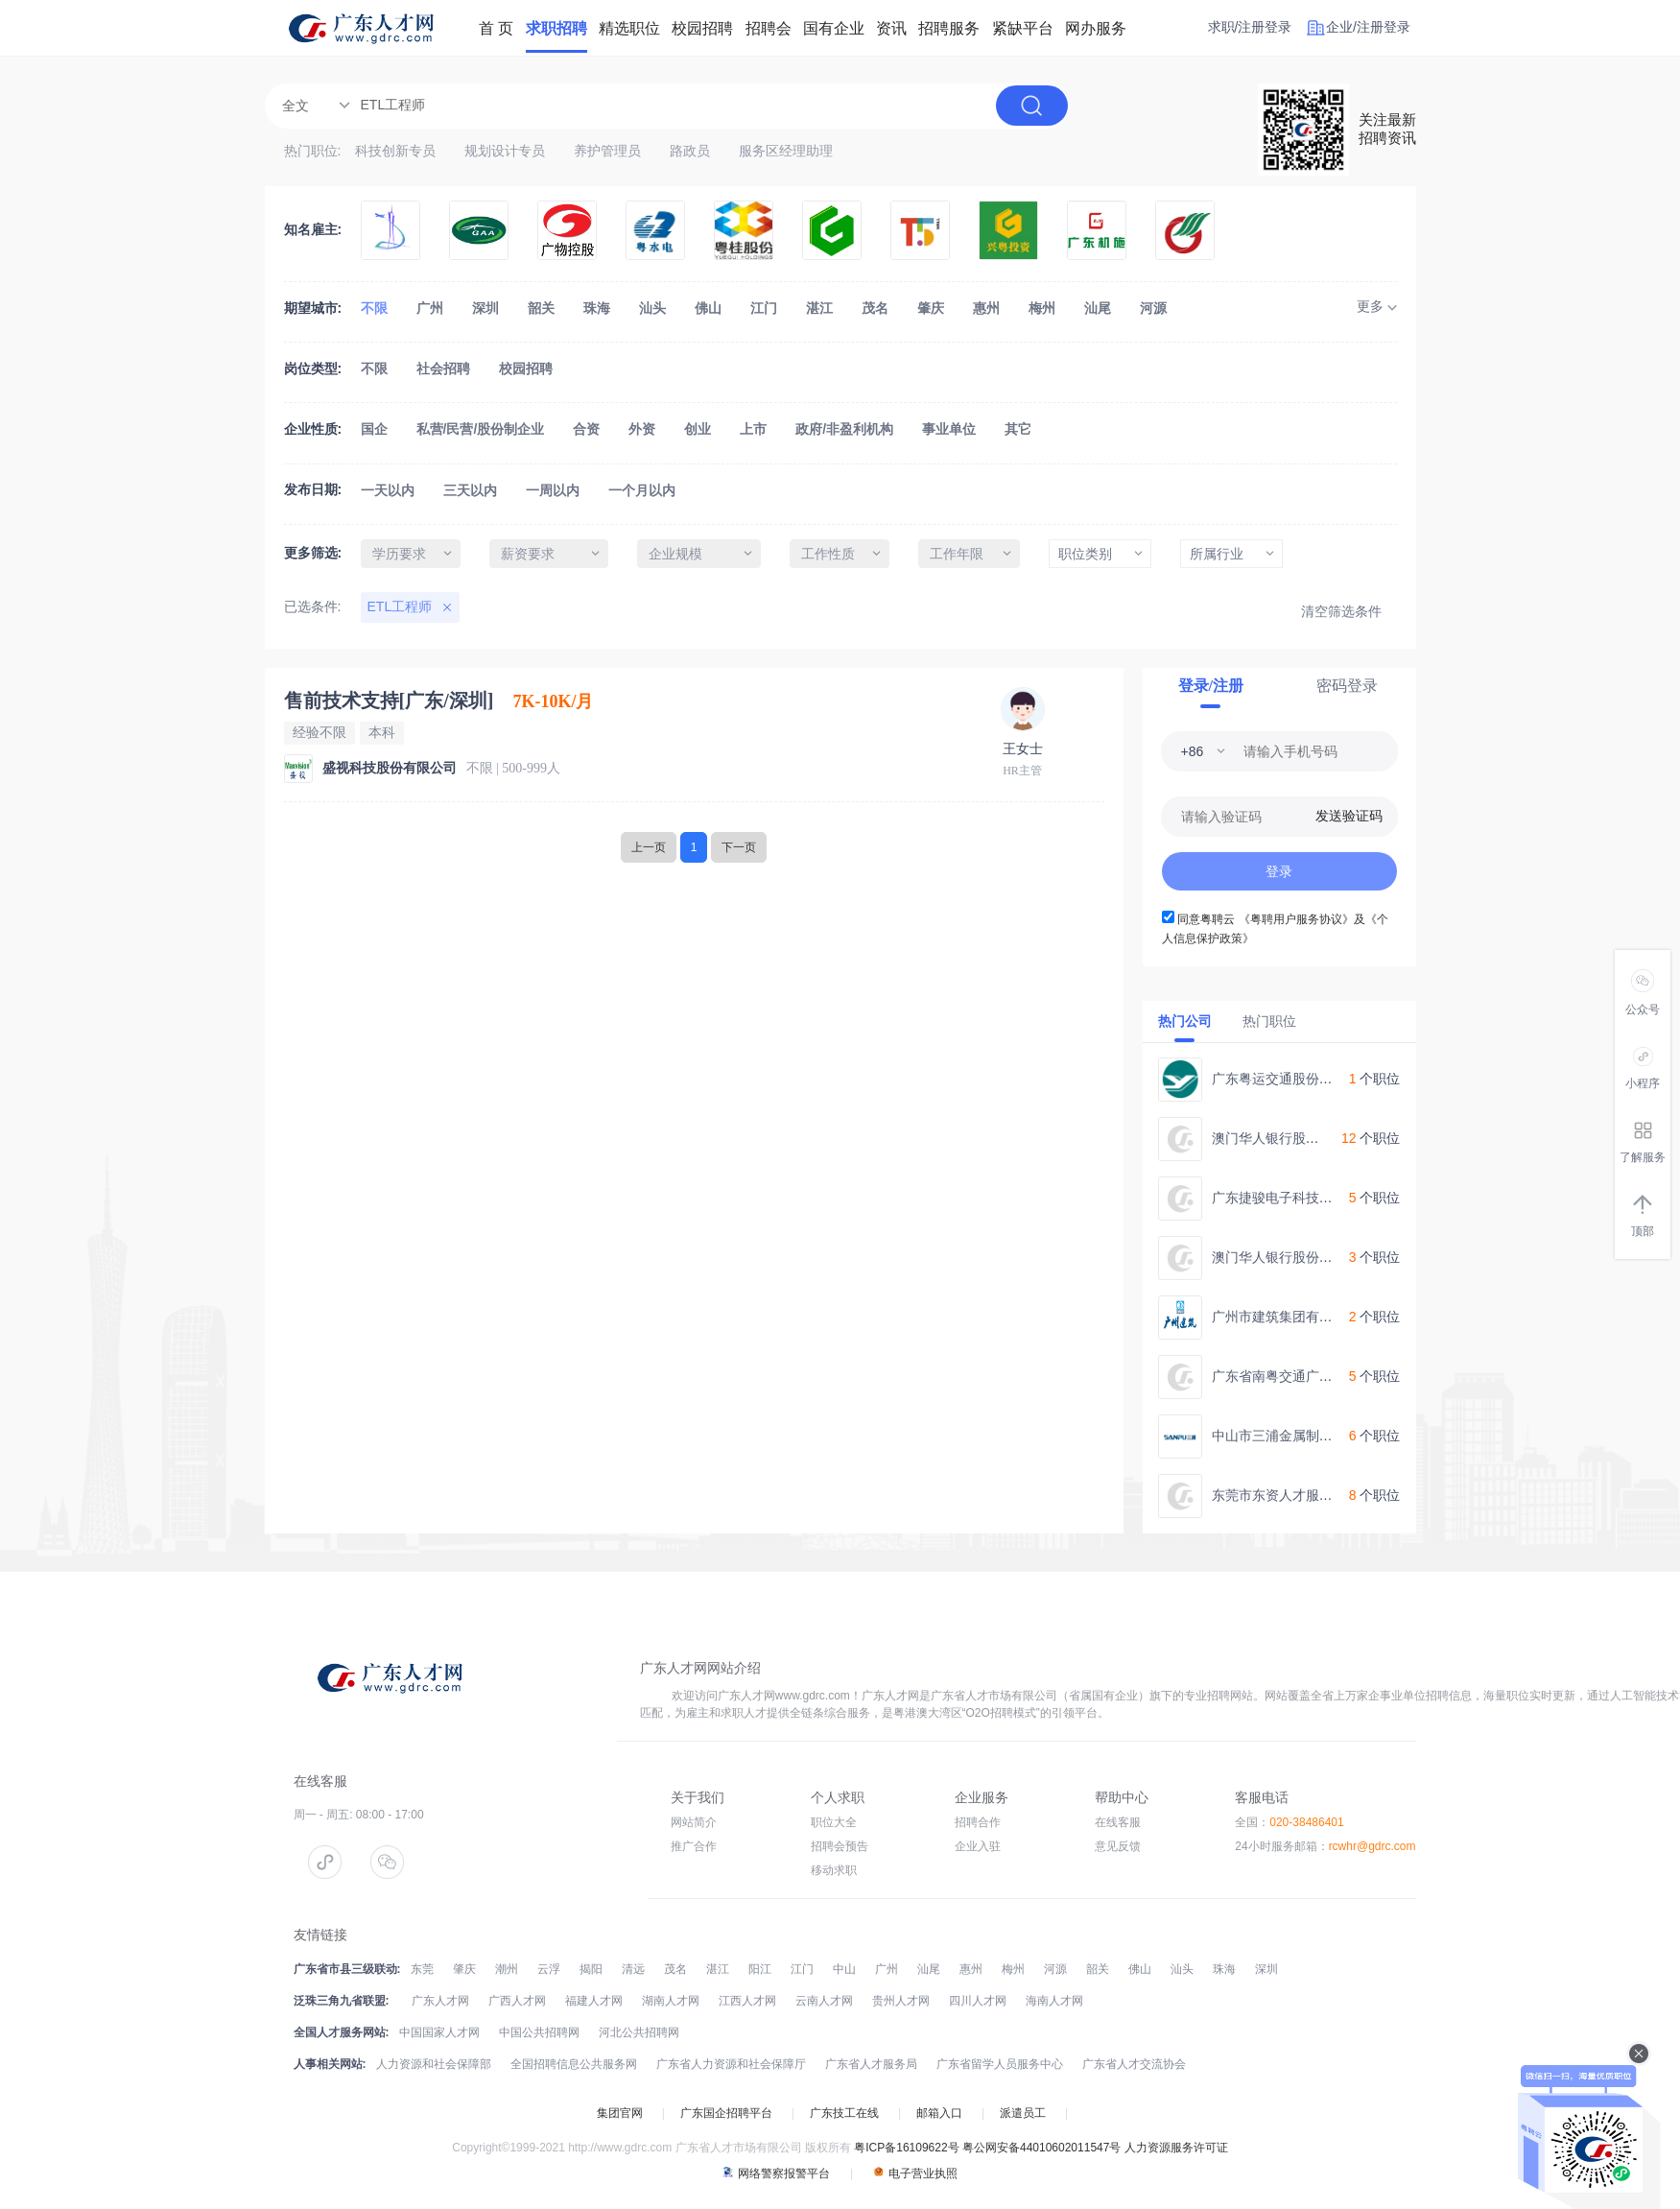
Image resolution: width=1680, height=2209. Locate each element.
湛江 (819, 308)
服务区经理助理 (786, 150)
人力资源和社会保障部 (433, 2064)
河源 (1153, 308)
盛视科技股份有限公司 (389, 768)
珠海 (596, 308)
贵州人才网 (901, 2000)
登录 (1279, 871)
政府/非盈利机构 (844, 429)
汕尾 (1097, 308)
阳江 (759, 1969)
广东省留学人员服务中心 (999, 2064)
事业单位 (949, 429)
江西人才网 (747, 2000)
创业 (697, 429)
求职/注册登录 (1250, 27)
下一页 (739, 847)
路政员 (690, 150)
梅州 (1042, 308)
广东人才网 (440, 2000)
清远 (633, 1969)
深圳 (485, 308)
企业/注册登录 (1368, 27)
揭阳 (591, 1969)
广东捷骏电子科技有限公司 (1292, 1197)
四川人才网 (977, 2000)
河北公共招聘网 (639, 2032)
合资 (586, 429)
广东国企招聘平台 (726, 2113)
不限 (374, 308)
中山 (844, 1969)
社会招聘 (443, 368)
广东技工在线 (844, 2113)
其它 (1018, 429)
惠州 (986, 308)
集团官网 (620, 2113)
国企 (374, 429)
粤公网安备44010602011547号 (1041, 2147)
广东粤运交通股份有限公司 (1292, 1078)
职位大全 (834, 1822)
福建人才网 (594, 2000)
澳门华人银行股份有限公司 (1292, 1138)
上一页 (648, 847)
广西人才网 (517, 2000)
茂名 (875, 308)
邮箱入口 (939, 2113)
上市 (753, 429)
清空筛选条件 (1341, 611)
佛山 (708, 308)
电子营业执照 (915, 2173)
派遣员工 (1023, 2113)
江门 (763, 308)
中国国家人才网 (439, 2032)
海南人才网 (1054, 2000)
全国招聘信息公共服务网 (573, 2064)
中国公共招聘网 (539, 2032)
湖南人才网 (670, 2000)
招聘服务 (949, 28)
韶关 (541, 308)
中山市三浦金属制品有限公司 (1299, 1435)
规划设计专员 (504, 150)
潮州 (506, 1969)
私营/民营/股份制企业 (480, 429)
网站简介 (694, 1822)
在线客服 (1118, 1822)
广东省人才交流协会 (1134, 2064)
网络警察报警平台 (776, 2173)
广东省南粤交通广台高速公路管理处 (1319, 1376)
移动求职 (834, 1870)
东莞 (422, 1969)
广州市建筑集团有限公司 (1286, 1316)
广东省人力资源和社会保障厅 (731, 2064)
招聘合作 (978, 1822)
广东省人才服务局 (871, 2064)
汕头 (652, 308)
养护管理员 (607, 150)
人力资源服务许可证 (1176, 2147)
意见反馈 (1118, 1846)
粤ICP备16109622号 (906, 2147)
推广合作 (694, 1846)
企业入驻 (978, 1846)
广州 (429, 308)
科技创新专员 (395, 150)
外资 (641, 429)
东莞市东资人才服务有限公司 (1299, 1495)
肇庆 (930, 308)
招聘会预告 (839, 1846)
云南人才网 (824, 2000)
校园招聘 (526, 368)
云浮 (548, 1969)
